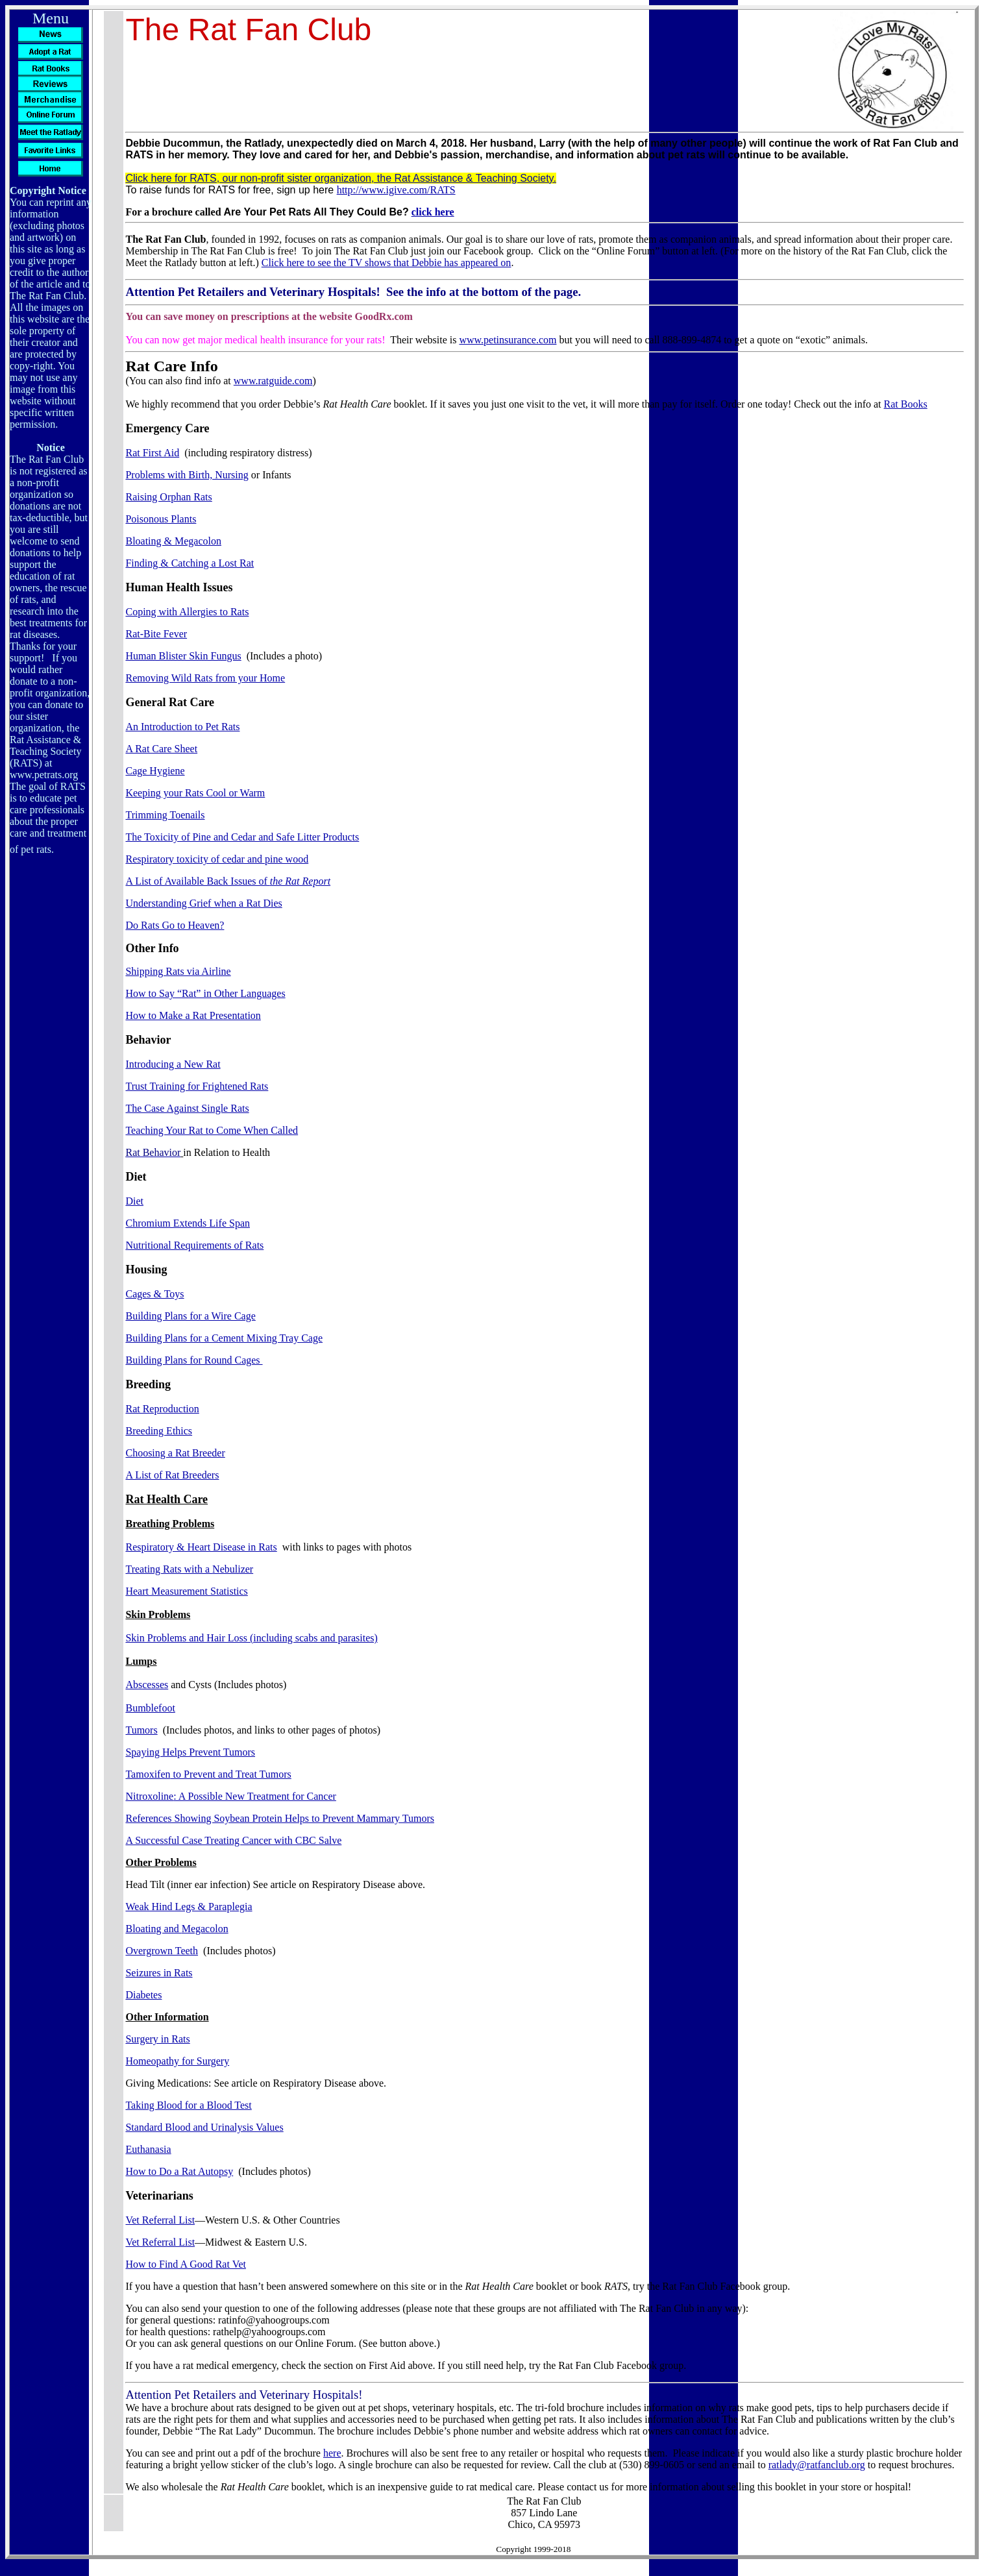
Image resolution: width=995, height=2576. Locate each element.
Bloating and (176, 1928)
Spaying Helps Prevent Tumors (190, 1752)
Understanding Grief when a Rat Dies (203, 903)
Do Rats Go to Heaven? (174, 925)
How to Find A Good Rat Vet (185, 2264)
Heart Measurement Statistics (186, 1591)
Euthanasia (148, 2149)
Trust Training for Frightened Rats (196, 1086)
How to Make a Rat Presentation (192, 1015)
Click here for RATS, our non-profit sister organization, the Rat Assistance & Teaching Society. (340, 178)
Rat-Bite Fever (156, 633)
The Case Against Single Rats (187, 1108)
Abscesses (146, 1684)
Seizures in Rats (158, 1972)
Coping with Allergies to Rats (187, 611)
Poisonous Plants (160, 518)
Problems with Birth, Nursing (186, 474)
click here (433, 211)
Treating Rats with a (189, 1569)
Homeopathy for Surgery (177, 2061)
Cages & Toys (154, 1293)
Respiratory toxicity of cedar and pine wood (216, 859)
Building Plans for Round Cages (193, 1360)
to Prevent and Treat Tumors (208, 1774)
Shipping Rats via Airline (177, 971)
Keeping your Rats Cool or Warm (195, 792)
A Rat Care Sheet (161, 748)
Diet (134, 1201)
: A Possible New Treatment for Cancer (230, 1796)
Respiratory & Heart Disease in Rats (200, 1546)
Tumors (141, 1730)
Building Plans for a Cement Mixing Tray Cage (224, 1337)
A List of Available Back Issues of (227, 881)
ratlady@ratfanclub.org (816, 2464)
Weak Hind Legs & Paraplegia (188, 1906)
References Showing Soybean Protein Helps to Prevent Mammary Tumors (279, 1818)
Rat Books (905, 404)
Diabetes (143, 1994)
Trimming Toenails (164, 814)
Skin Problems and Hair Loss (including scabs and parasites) (251, 1637)
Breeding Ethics (158, 1430)
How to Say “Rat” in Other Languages (205, 993)
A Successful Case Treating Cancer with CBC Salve (233, 1840)
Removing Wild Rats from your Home (205, 677)
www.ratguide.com (273, 380)
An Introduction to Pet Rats (182, 726)
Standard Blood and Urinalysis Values (204, 2127)
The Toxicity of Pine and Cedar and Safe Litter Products (242, 836)
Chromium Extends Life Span (187, 1223)
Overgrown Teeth (161, 1950)
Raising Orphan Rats (168, 496)
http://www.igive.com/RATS (396, 189)
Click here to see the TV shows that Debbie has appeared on (386, 262)
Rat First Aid (152, 452)
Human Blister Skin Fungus (183, 655)
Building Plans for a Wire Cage (190, 1315)
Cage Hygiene (154, 770)
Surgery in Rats (157, 2038)
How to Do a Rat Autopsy (179, 2171)
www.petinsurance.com (507, 339)
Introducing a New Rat (172, 1064)
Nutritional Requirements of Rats (194, 1245)
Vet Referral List (160, 2220)
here (332, 2453)
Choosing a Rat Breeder (175, 1452)
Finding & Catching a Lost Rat (189, 563)
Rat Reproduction (162, 1408)
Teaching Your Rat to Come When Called (211, 1130)
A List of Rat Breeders (172, 1474)
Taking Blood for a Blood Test (188, 2105)
